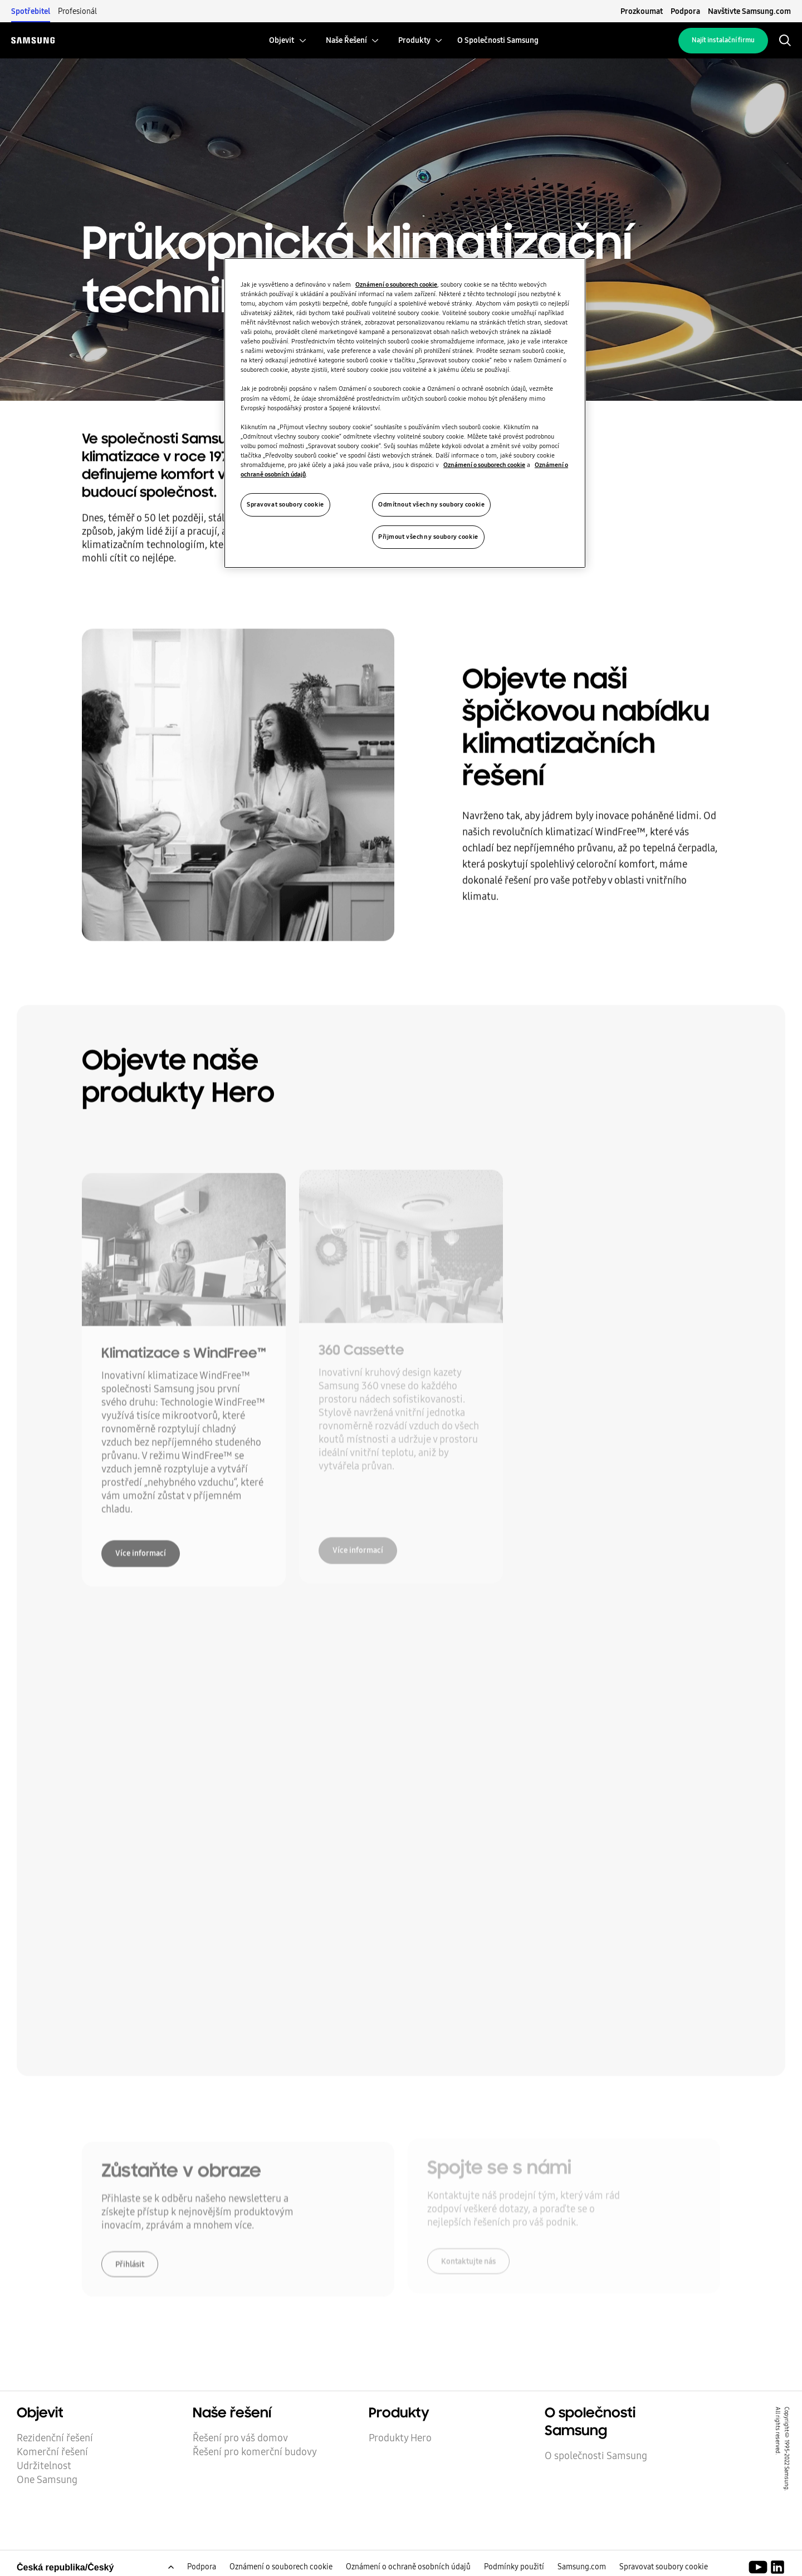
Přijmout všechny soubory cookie (428, 536)
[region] (405, 413)
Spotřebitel (30, 11)
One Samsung (47, 2480)
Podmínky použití (514, 2567)
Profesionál (77, 11)
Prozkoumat (641, 11)
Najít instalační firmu (723, 40)
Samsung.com (582, 2567)
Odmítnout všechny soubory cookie (431, 504)
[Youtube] (760, 2567)
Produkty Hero (400, 2438)
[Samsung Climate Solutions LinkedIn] (777, 2567)
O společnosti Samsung (596, 2456)
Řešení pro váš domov (240, 2438)
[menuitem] (281, 40)
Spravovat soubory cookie (663, 2567)
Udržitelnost (44, 2466)
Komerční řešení (52, 2452)
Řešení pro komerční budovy (255, 2452)
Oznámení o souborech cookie (280, 2567)
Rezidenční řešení (55, 2438)
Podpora (685, 11)
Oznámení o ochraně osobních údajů (408, 2567)
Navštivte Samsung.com (749, 11)
